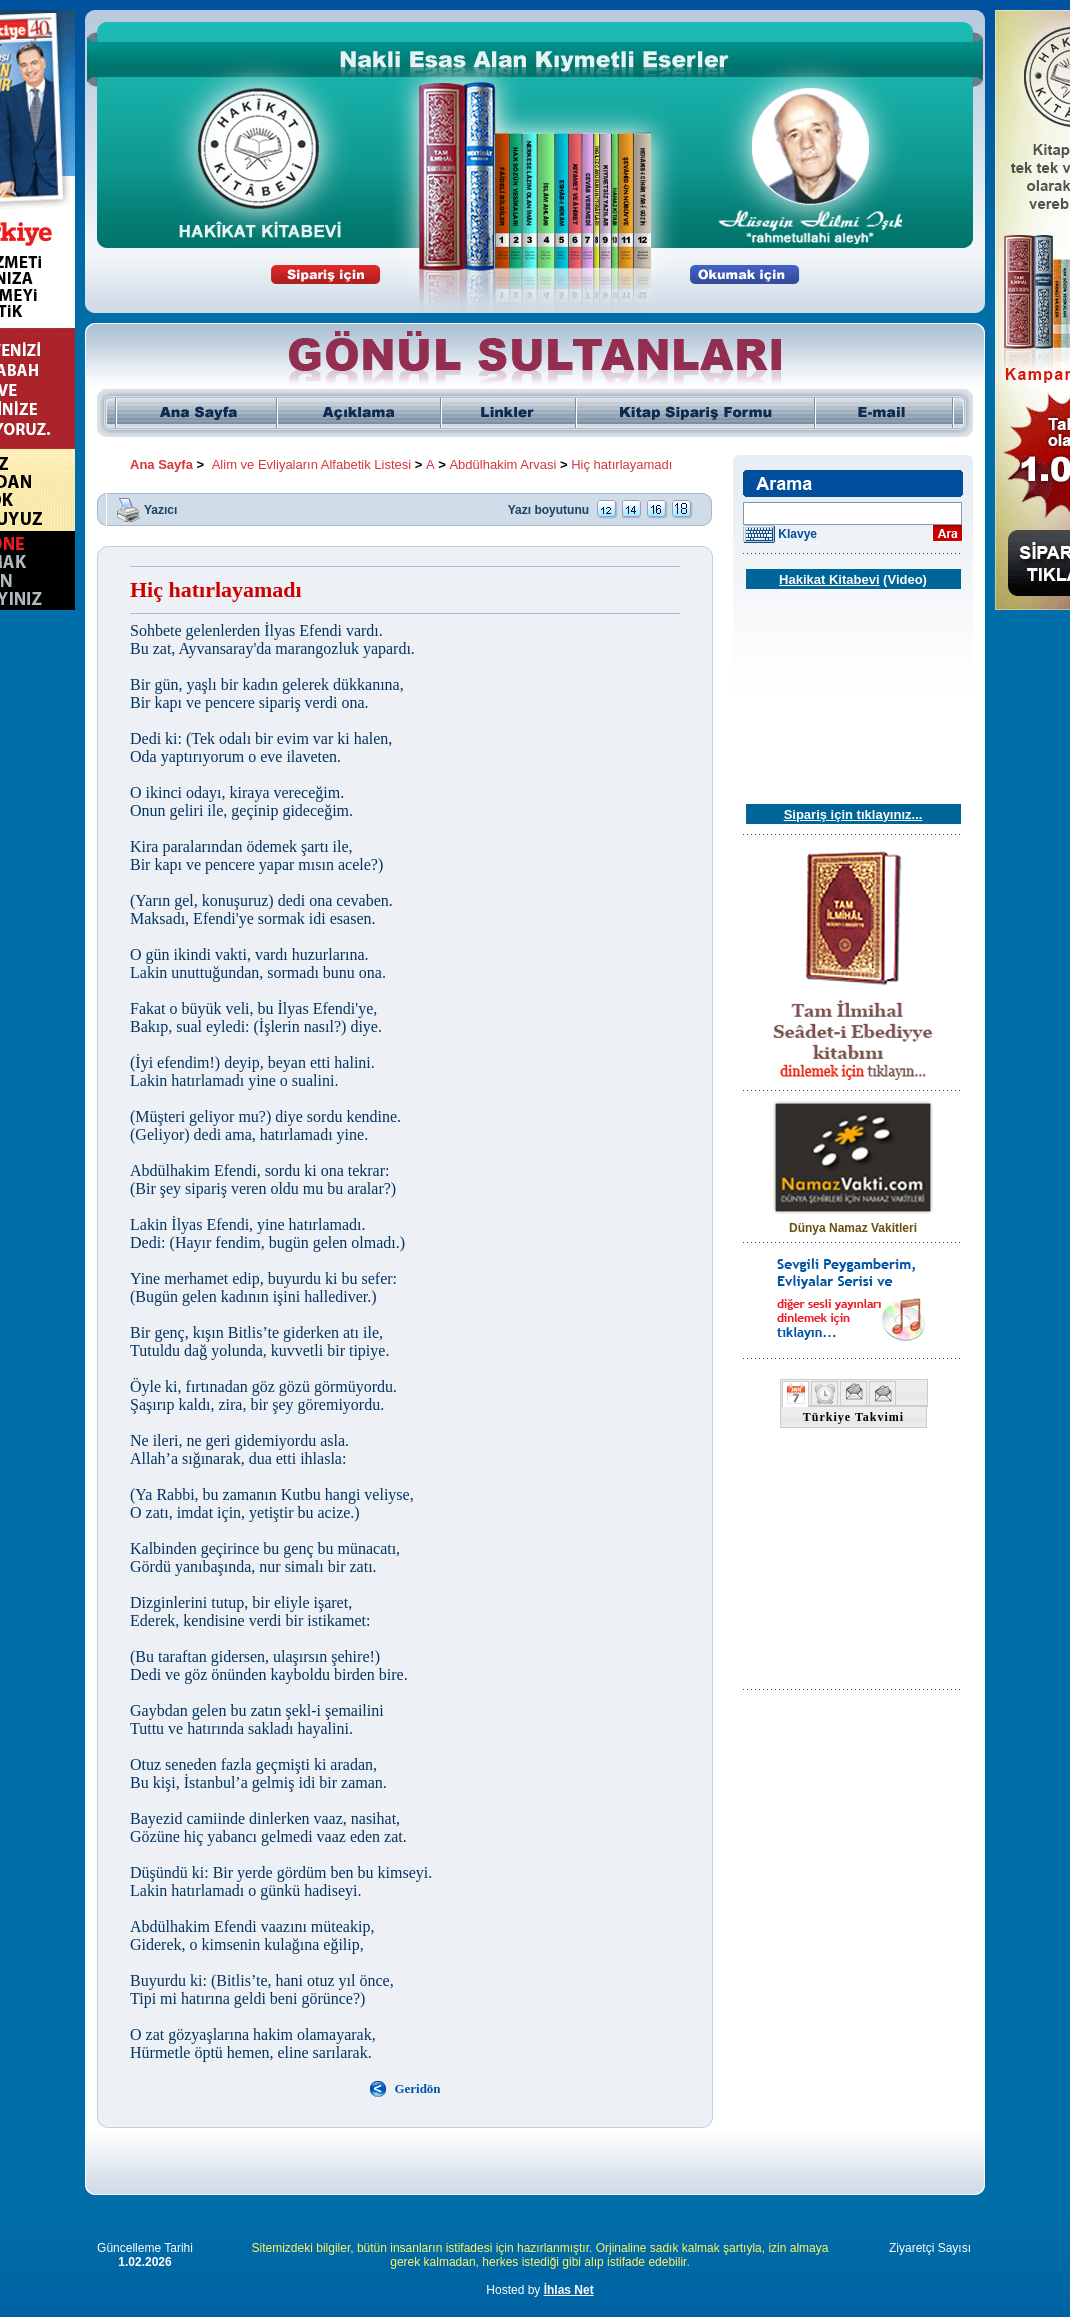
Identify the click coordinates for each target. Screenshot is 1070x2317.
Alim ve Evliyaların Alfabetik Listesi (311, 464)
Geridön (417, 2088)
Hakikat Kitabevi (829, 579)
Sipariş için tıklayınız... (853, 814)
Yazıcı (160, 509)
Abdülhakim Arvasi (502, 464)
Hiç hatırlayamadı (621, 464)
